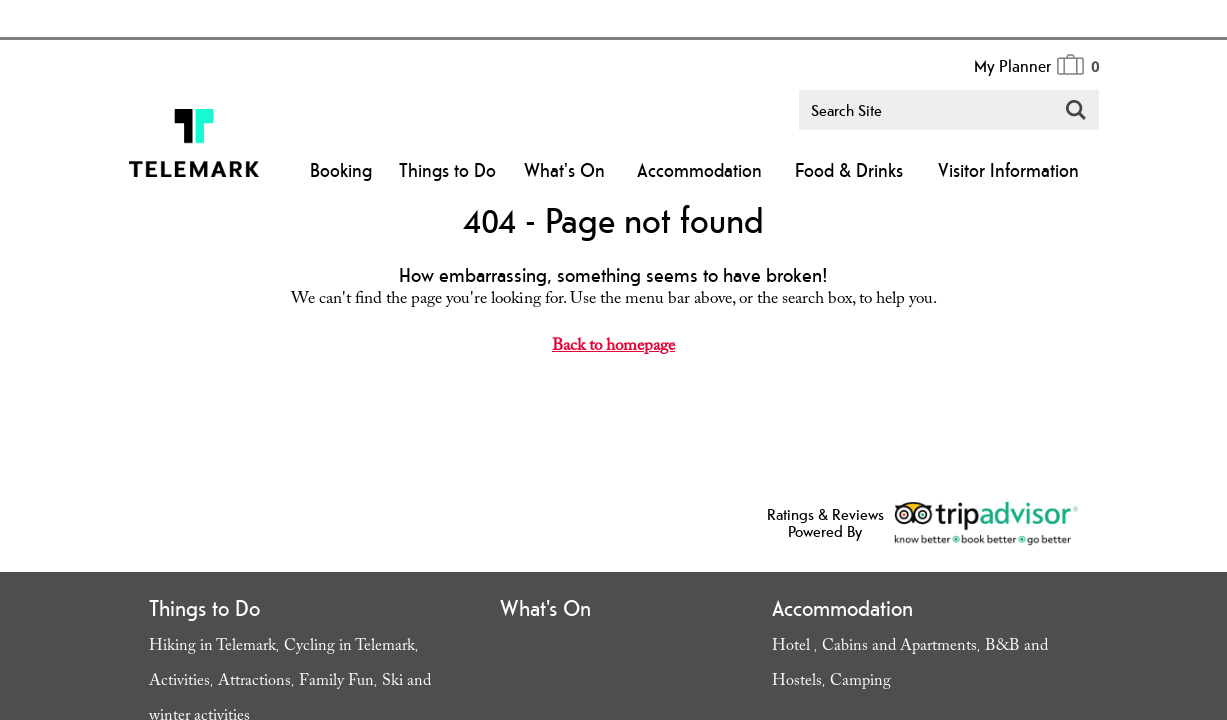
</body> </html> (613, 360)
